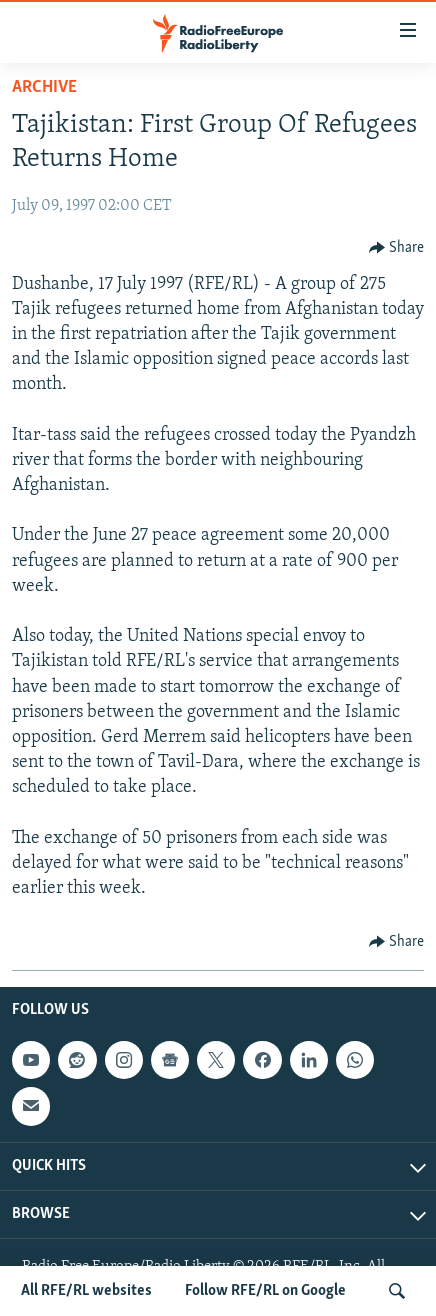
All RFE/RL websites (86, 1291)
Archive (44, 87)
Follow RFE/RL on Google (265, 1291)
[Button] (397, 248)
